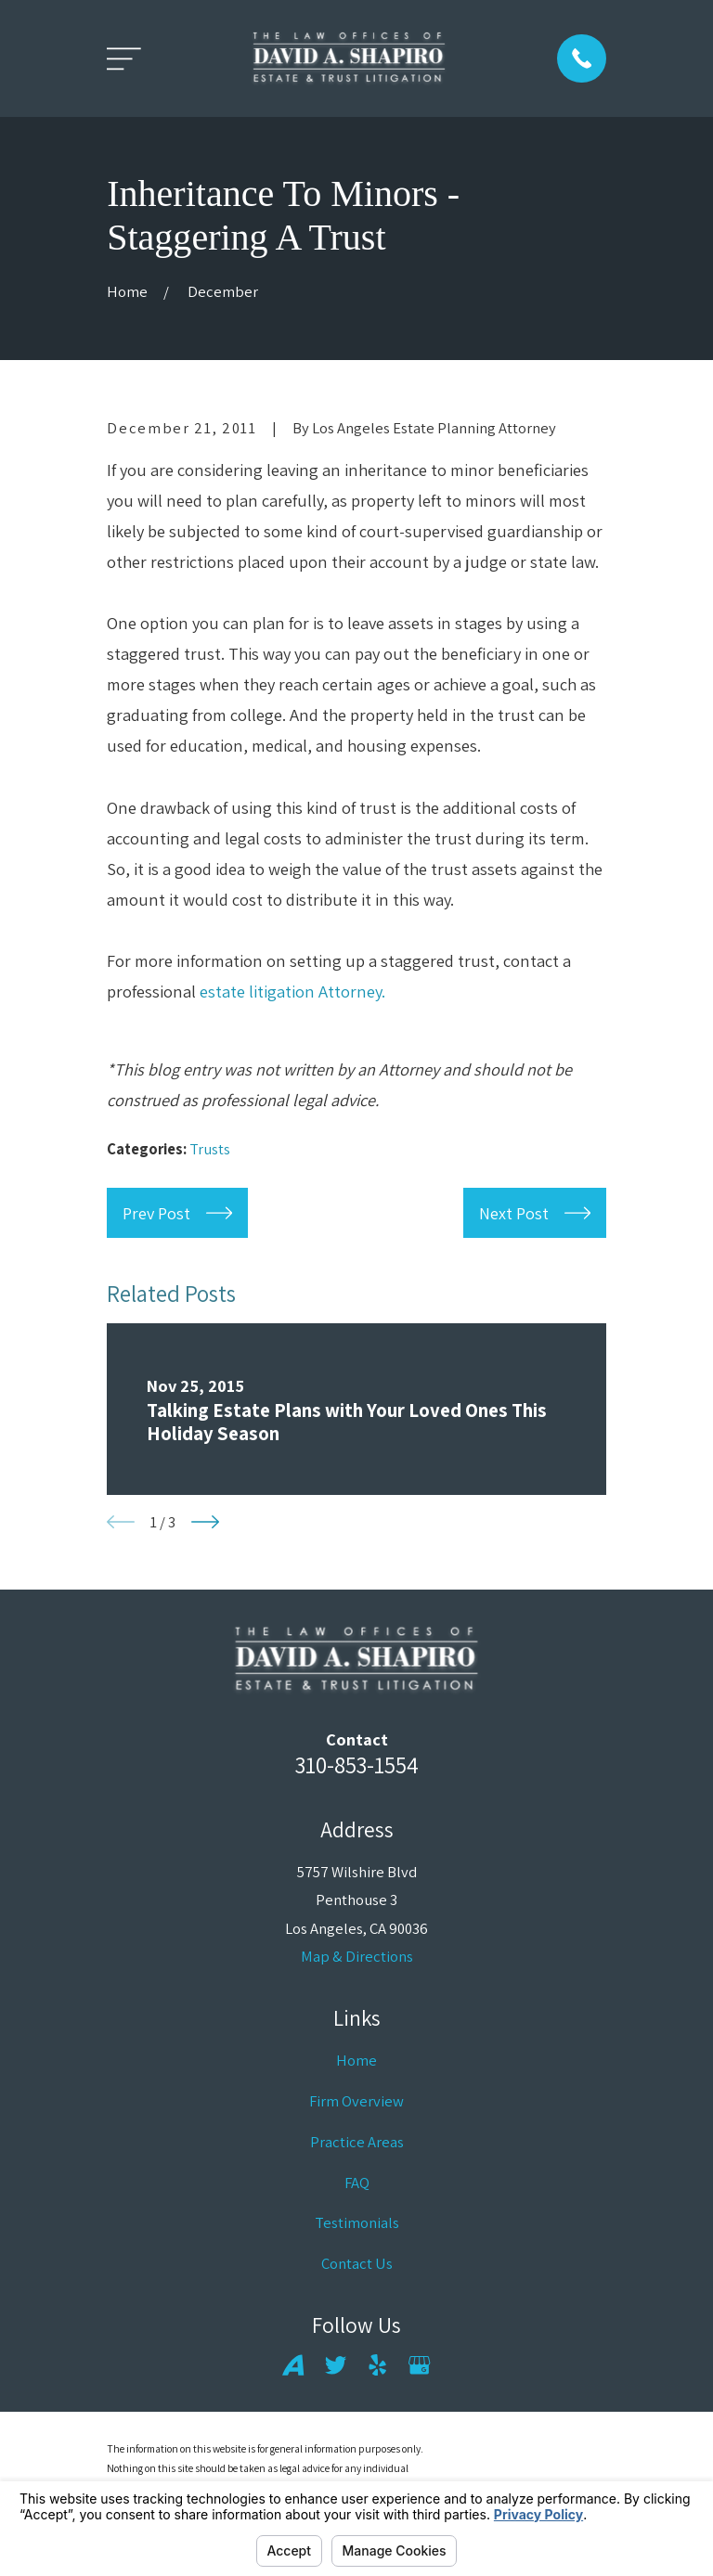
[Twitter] (335, 2365)
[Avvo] (293, 2365)
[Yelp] (377, 2365)
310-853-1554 (357, 1764)
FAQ (356, 2182)
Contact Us (357, 2263)
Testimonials (357, 2222)
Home (356, 2060)
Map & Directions (357, 1956)
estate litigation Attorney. (292, 991)
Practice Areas (357, 2142)
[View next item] (205, 1522)
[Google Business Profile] (419, 2365)
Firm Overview (356, 2101)
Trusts (209, 1149)
